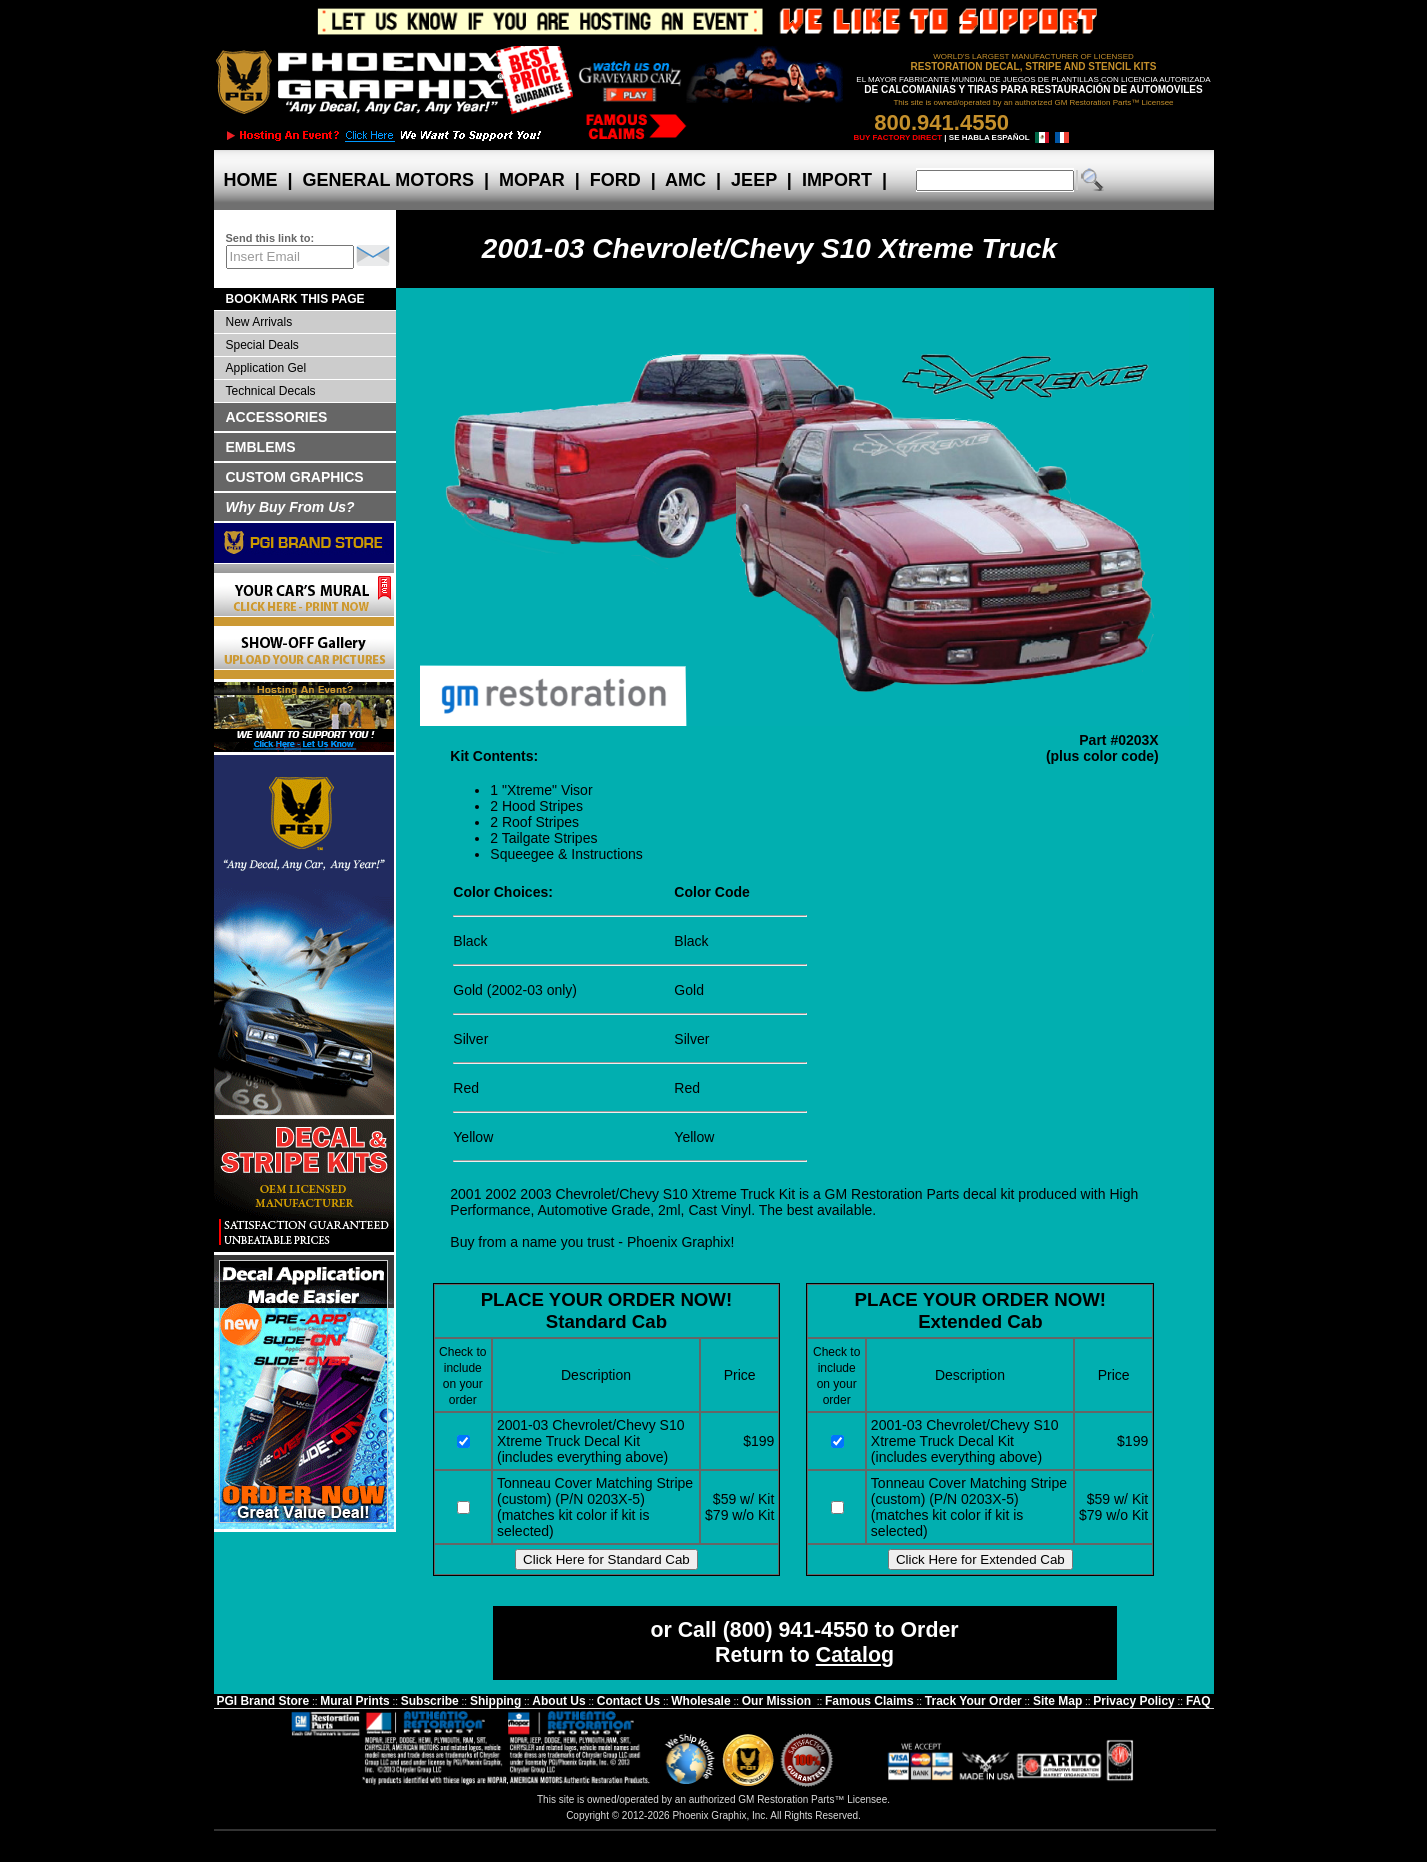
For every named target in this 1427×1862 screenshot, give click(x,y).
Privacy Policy (1133, 1701)
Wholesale (700, 1701)
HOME (251, 180)
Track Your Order (973, 1701)
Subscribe (430, 1701)
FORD (615, 180)
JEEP (754, 180)
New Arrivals (259, 322)
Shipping (495, 1701)
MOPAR (532, 180)
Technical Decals (271, 391)
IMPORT (837, 180)
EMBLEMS (261, 447)
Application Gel (266, 368)
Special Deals (262, 345)
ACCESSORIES (277, 417)
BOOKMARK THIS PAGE (295, 299)
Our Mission (776, 1701)
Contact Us (628, 1701)
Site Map (1057, 1701)
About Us (558, 1701)
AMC (686, 180)
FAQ (1198, 1701)
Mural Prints (354, 1701)
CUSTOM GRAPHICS (295, 477)
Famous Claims (869, 1701)
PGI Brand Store (262, 1701)
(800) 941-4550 (796, 1630)
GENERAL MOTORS (388, 180)
